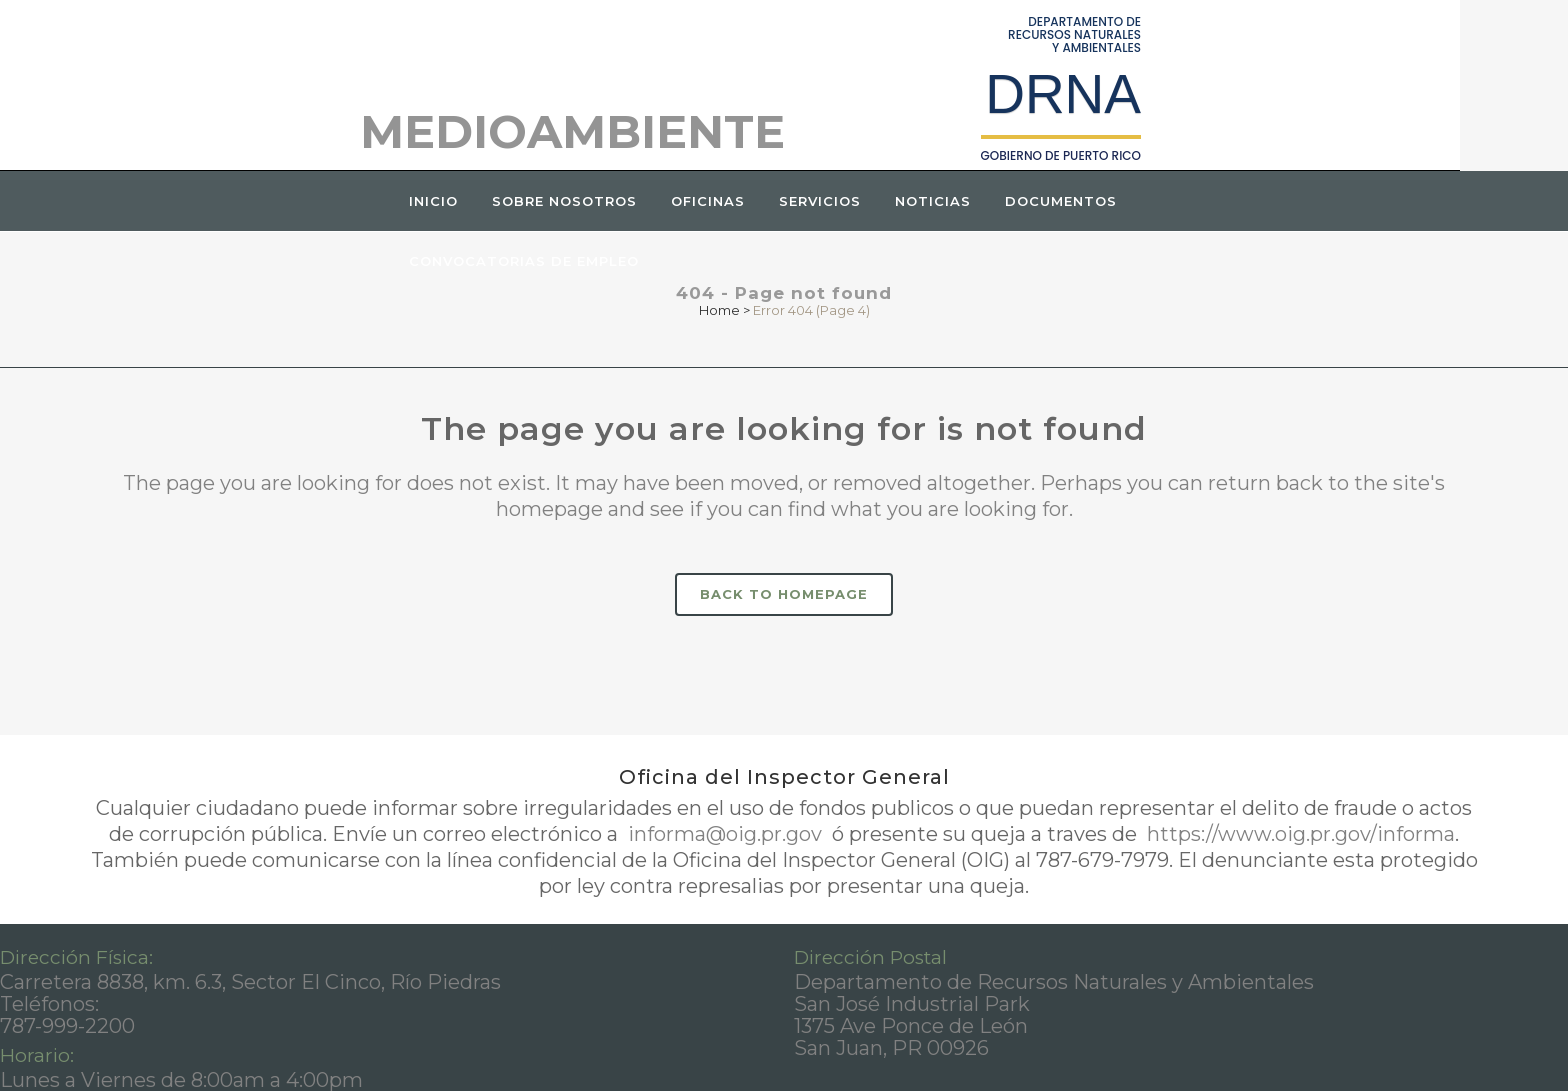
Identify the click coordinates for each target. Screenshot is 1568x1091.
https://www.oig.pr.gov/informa (1298, 834)
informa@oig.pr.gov (725, 834)
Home (719, 310)
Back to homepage (784, 594)
